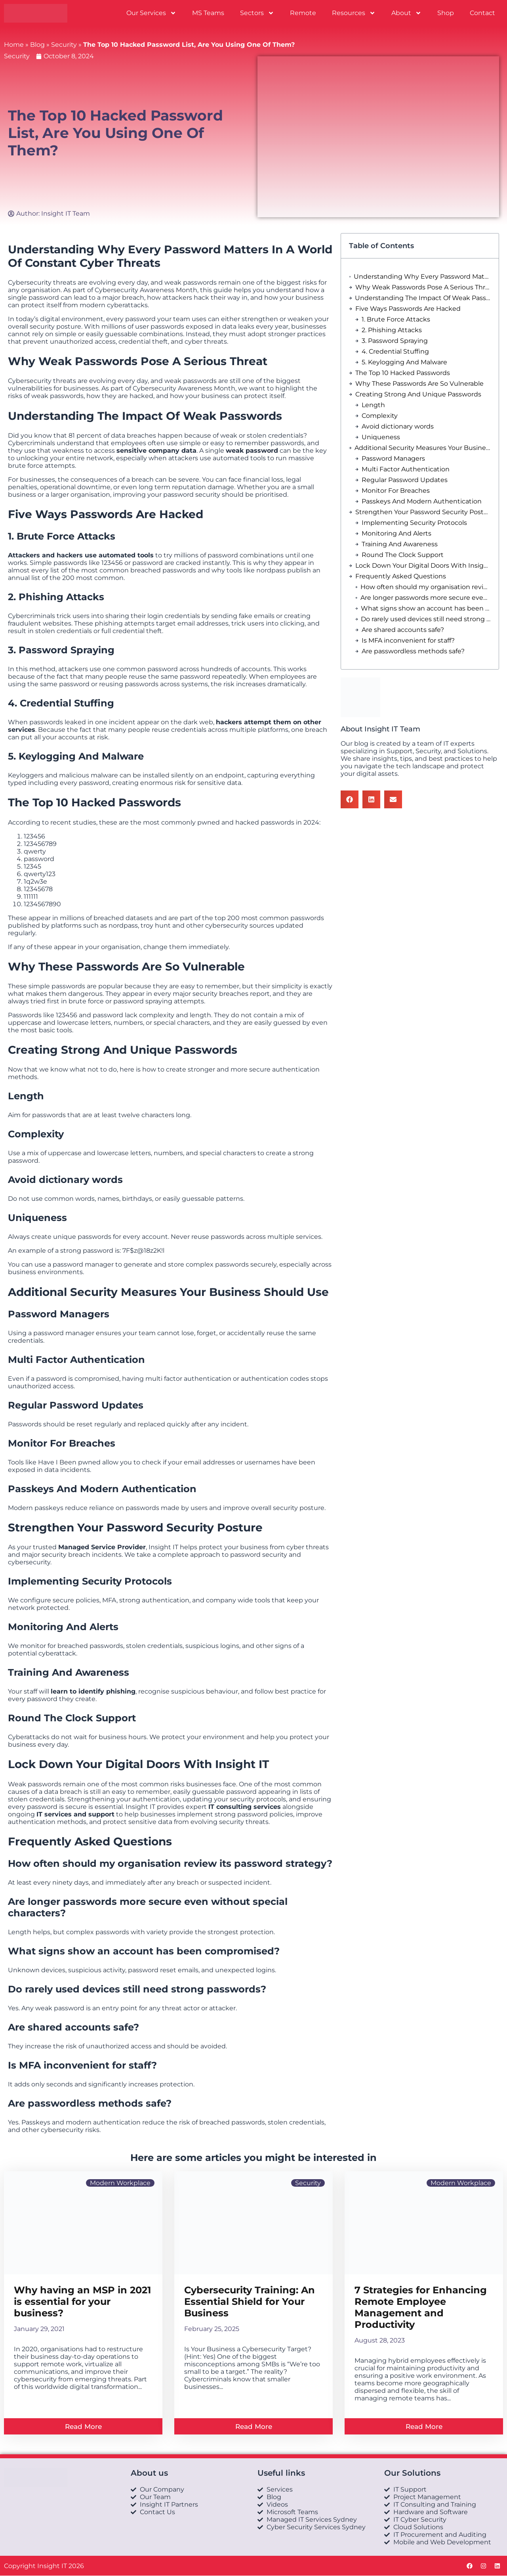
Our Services (151, 13)
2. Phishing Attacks (392, 330)
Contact (482, 13)
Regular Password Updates (405, 480)
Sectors (257, 13)
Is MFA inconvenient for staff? (408, 640)
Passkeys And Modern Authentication (422, 501)
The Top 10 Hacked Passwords (402, 373)
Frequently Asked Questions (400, 576)
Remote (303, 13)
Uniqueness (381, 437)
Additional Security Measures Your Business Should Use (423, 448)
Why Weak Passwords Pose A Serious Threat (423, 287)
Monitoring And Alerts (396, 533)
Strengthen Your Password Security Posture (423, 512)
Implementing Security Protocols (414, 522)
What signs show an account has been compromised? (426, 608)
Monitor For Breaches (396, 490)
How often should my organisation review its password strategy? (425, 587)
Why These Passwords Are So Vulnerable (419, 383)
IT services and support (75, 1814)
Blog (37, 44)
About (406, 13)
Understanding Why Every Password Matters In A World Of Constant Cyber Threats (422, 276)
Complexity (380, 415)
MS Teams (208, 13)
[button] (349, 799)
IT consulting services (244, 1806)
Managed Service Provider (102, 1547)
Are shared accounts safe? (403, 629)
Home (14, 44)
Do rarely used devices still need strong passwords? (426, 619)
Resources (353, 13)
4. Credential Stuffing (395, 351)
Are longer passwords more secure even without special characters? (425, 597)
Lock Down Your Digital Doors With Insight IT (423, 565)
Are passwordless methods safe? (413, 651)
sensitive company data (156, 450)
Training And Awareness (400, 544)
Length (373, 405)
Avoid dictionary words (398, 426)
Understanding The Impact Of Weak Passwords (423, 298)
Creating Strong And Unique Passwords (418, 394)
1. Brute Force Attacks (396, 319)
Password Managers (393, 458)
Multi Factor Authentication (406, 469)
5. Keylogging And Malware (404, 362)
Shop (445, 13)
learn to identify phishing (93, 1691)
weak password (252, 450)
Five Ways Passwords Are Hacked (408, 308)
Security (64, 44)
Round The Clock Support (403, 555)
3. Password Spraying (395, 340)
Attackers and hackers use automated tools (81, 555)
